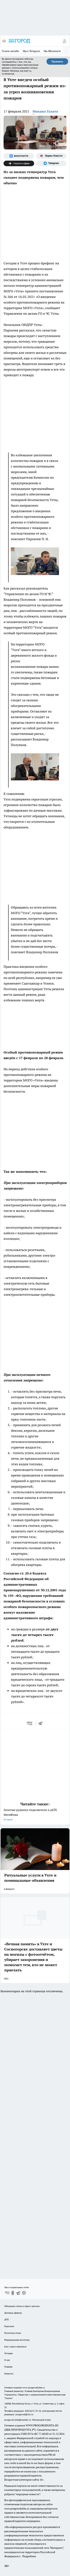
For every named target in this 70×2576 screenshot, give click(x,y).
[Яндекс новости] (51, 156)
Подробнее (29, 2556)
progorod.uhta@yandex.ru (18, 2419)
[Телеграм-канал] (51, 163)
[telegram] (41, 1723)
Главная (8, 2366)
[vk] (30, 1723)
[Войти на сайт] (64, 41)
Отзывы (8, 2353)
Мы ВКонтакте (52, 51)
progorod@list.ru (24, 2414)
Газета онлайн (10, 51)
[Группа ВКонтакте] (19, 156)
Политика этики (12, 2333)
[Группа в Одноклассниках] (12, 2293)
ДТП (6, 2319)
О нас (7, 2360)
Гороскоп (9, 2326)
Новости (8, 2373)
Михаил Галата (45, 111)
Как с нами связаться (15, 2346)
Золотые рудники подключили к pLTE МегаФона (35, 1815)
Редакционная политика (16, 2339)
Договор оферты (13, 2312)
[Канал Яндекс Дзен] (19, 163)
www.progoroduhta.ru (33, 2387)
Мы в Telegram (31, 51)
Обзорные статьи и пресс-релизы (22, 2306)
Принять (57, 61)
